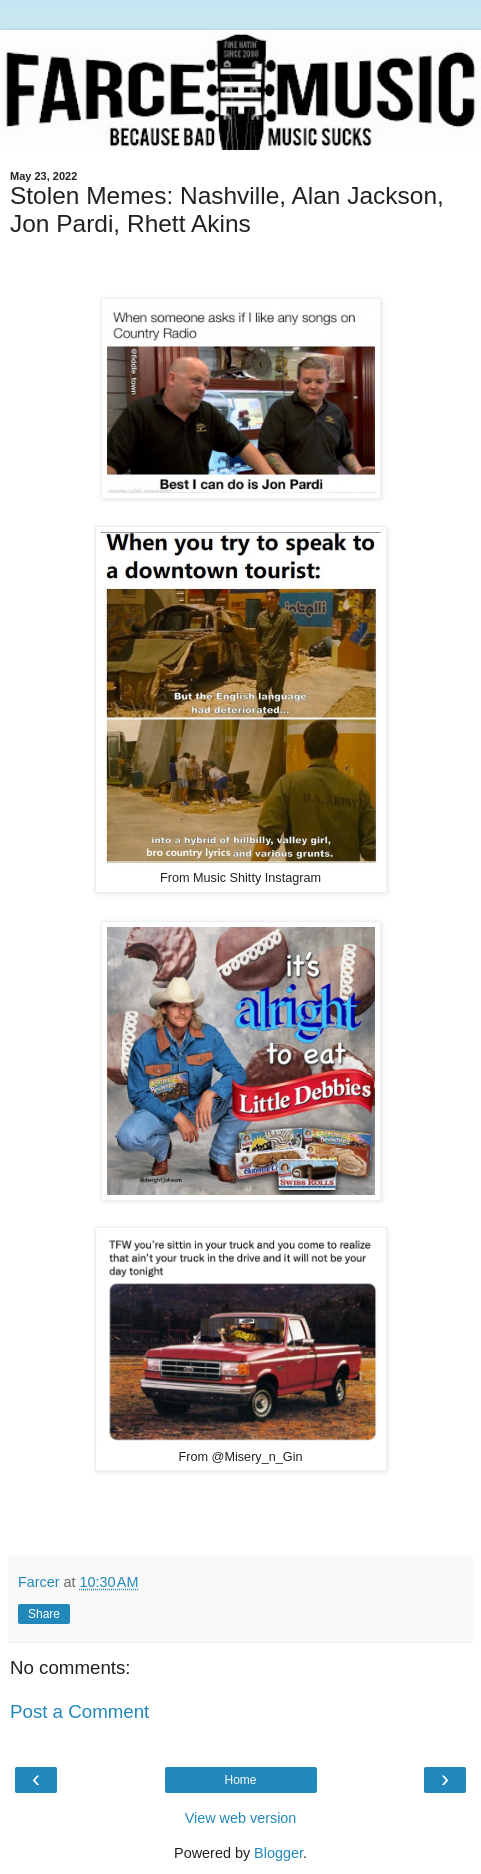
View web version (241, 1818)
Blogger (278, 1853)
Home (240, 1780)
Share (44, 1614)
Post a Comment (79, 1711)
